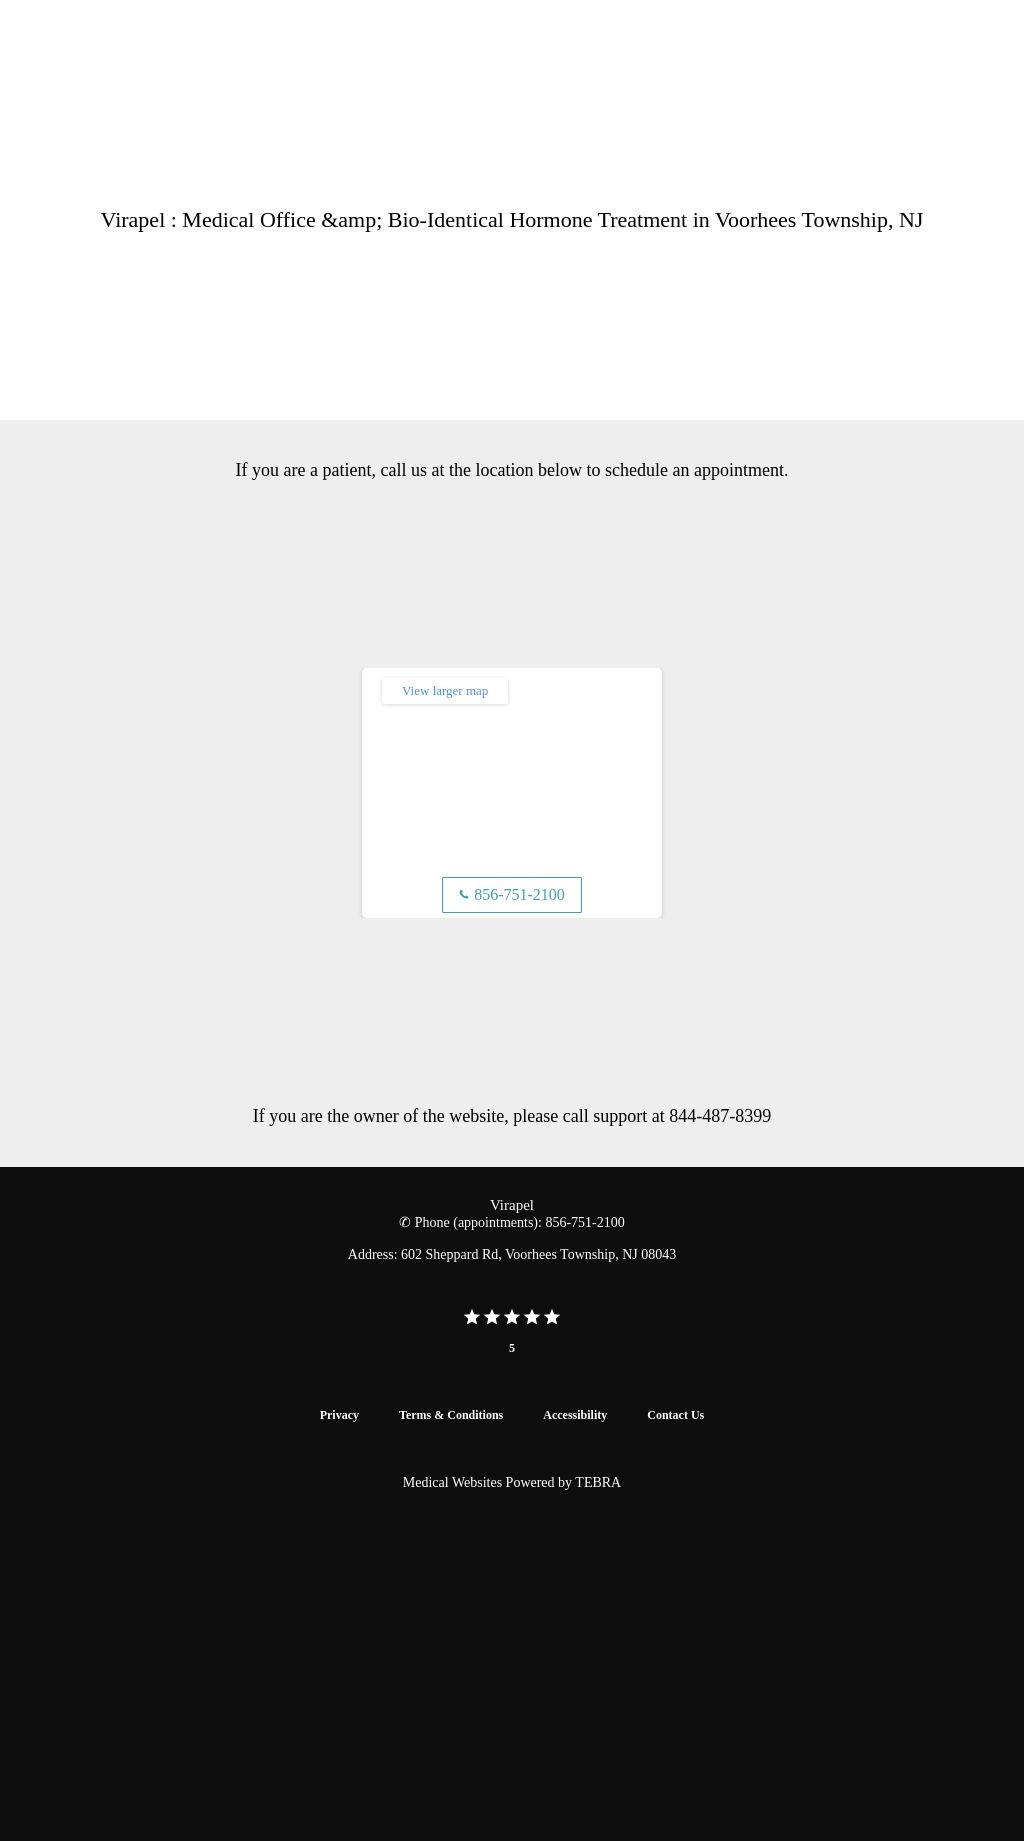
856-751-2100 (512, 894)
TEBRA (598, 1482)
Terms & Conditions (451, 1415)
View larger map (445, 690)
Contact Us (675, 1415)
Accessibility (575, 1415)
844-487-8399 (720, 1116)
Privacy (339, 1415)
